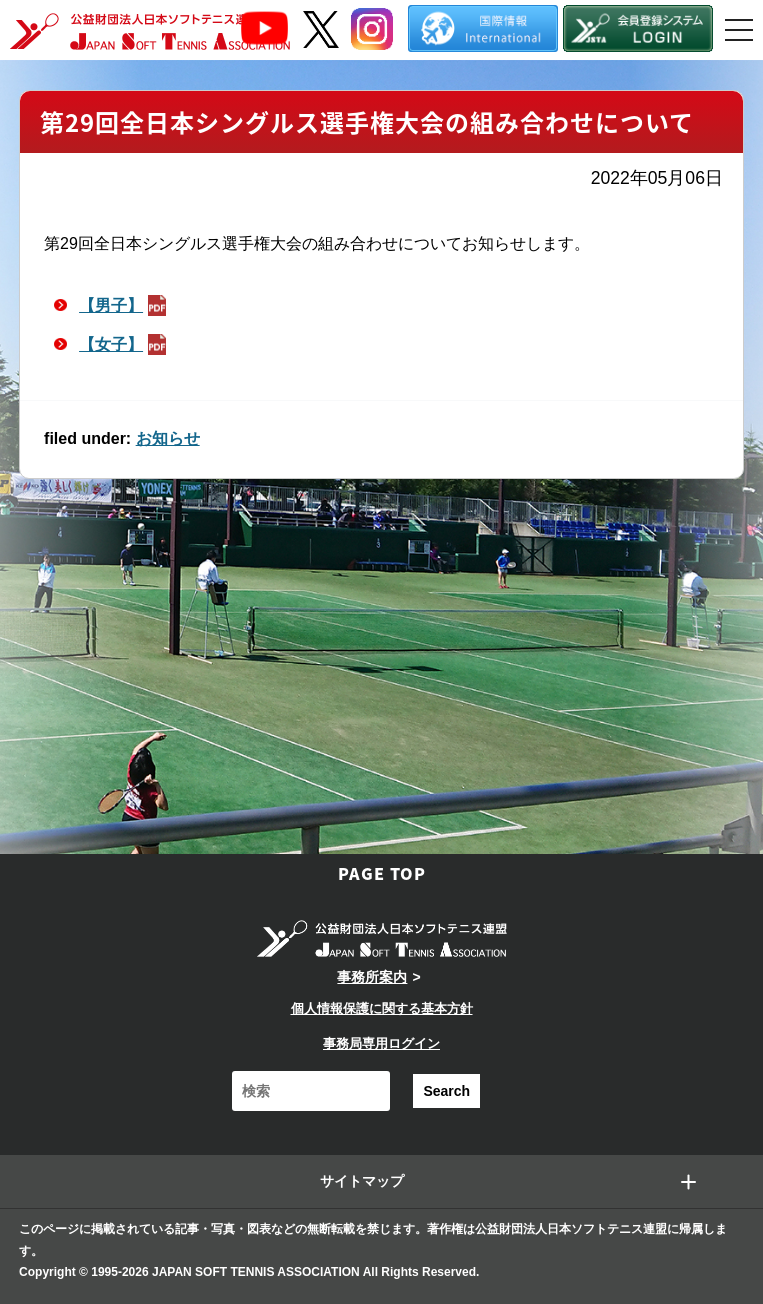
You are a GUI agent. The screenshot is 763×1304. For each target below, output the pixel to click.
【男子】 (125, 305)
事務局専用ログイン (381, 1043)
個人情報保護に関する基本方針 (382, 1008)
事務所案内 (372, 977)
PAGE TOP (382, 873)
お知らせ (168, 438)
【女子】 (125, 344)
